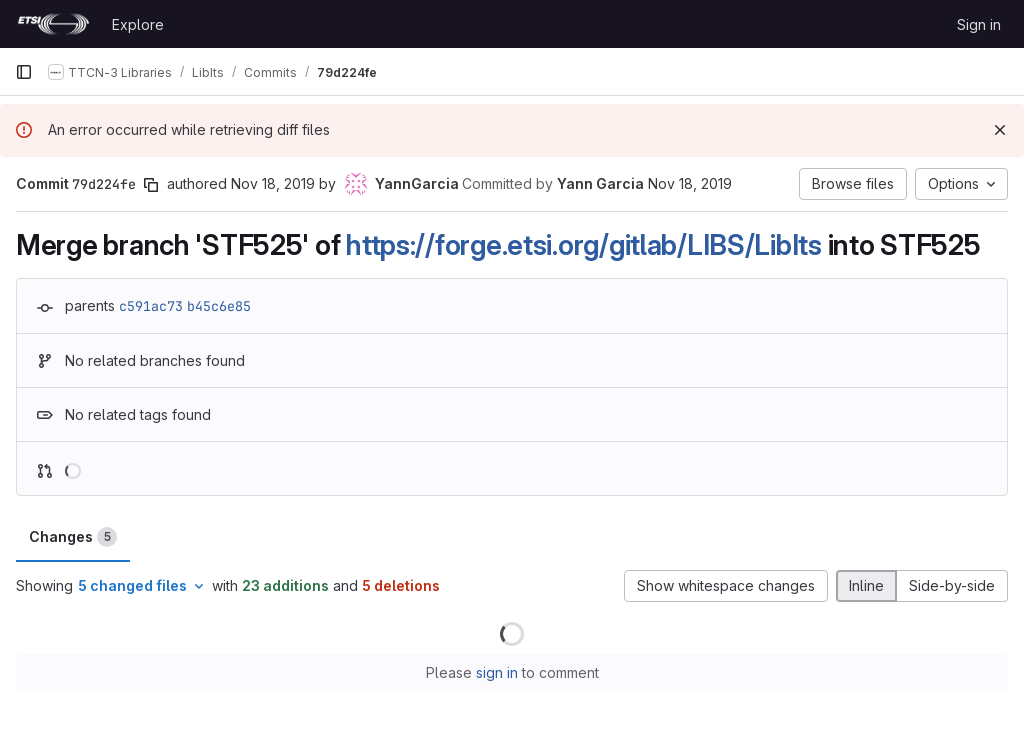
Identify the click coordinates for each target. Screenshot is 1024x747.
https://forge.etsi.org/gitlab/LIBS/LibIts (584, 245)
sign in (497, 672)
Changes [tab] (73, 537)
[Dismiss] (1000, 130)
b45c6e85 (219, 306)
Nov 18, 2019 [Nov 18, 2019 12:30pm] (273, 183)
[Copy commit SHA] (151, 185)
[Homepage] (53, 24)
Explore (138, 24)
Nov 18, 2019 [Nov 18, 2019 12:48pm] (690, 183)
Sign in (979, 24)
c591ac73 (151, 306)
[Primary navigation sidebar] (24, 72)
